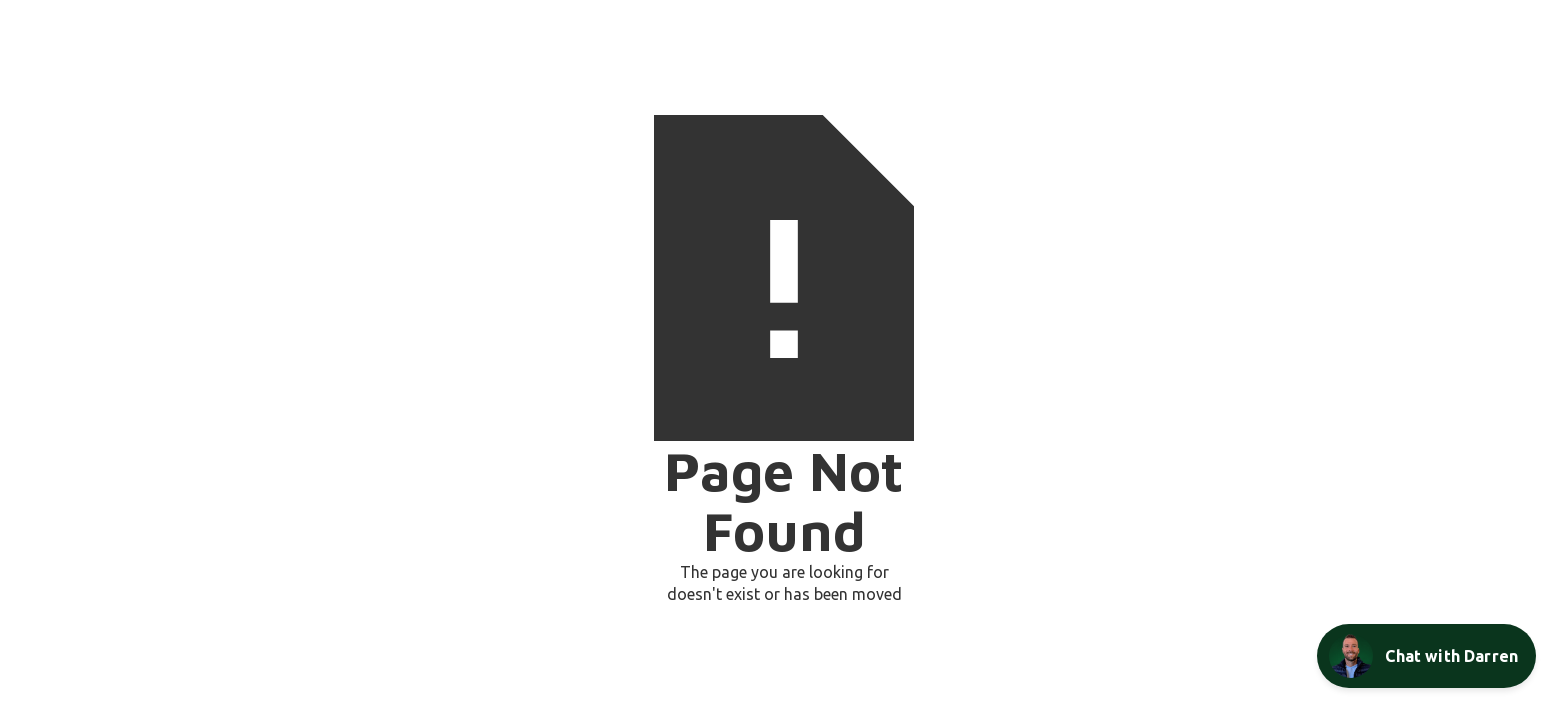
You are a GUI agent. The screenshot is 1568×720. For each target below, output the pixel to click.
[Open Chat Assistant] (1426, 656)
